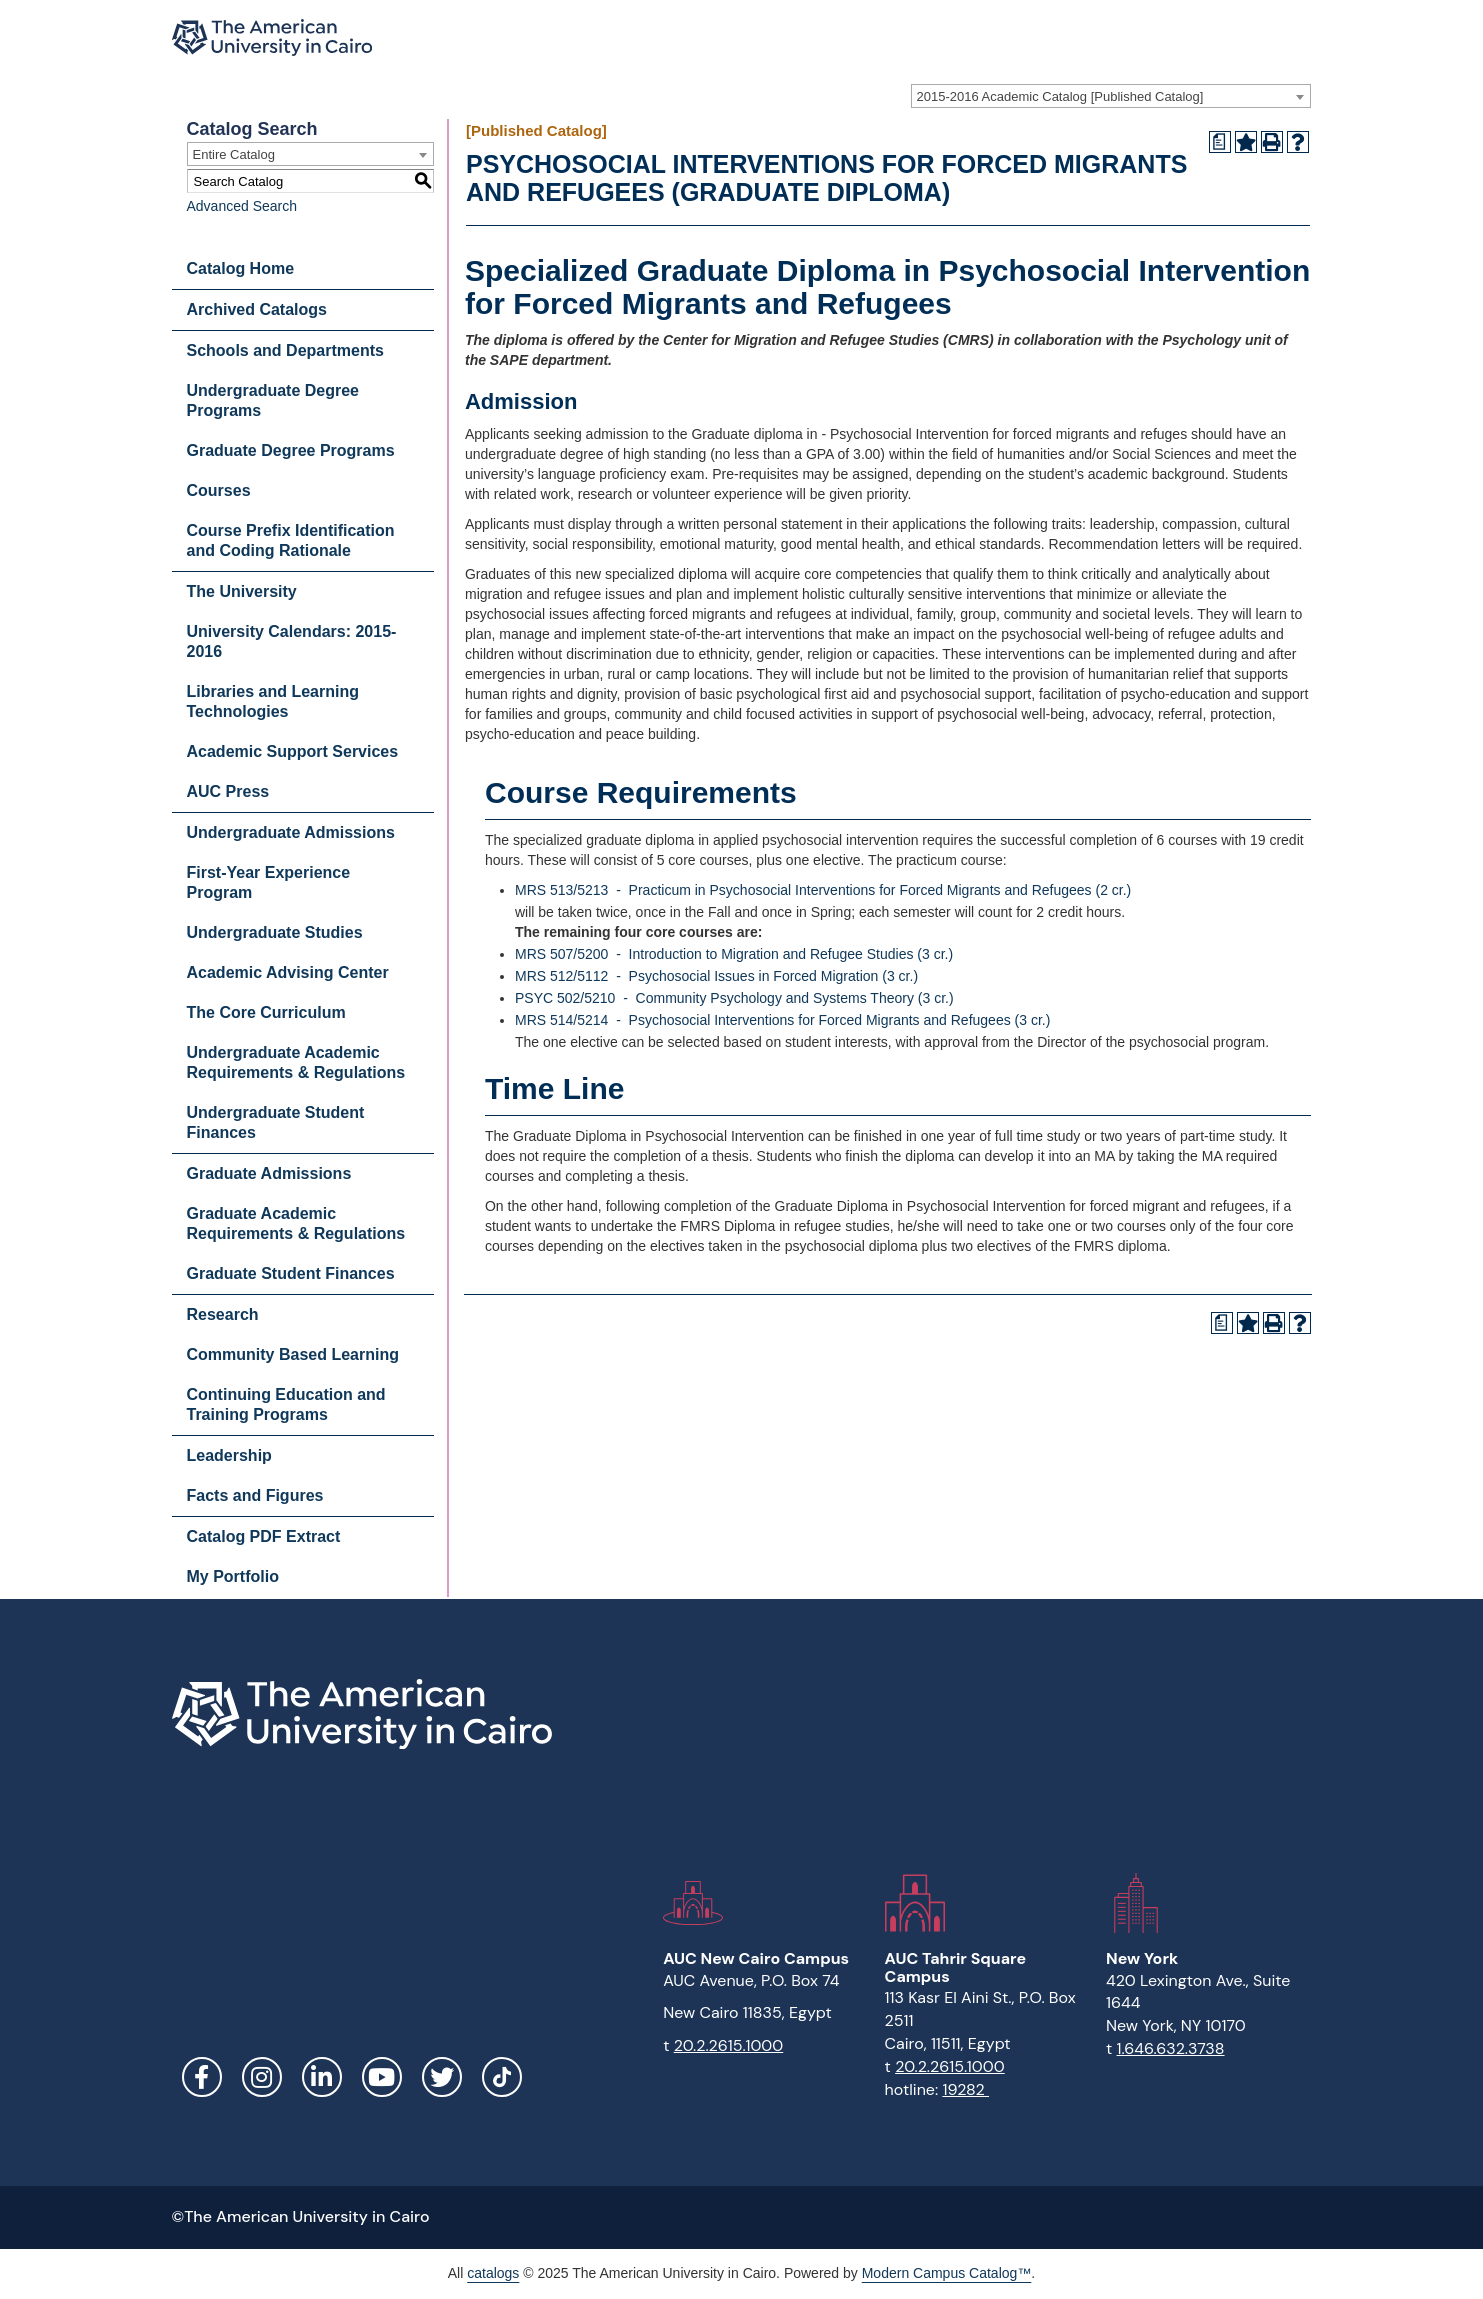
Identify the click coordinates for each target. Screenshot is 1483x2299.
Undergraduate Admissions (291, 832)
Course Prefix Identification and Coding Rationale (291, 540)
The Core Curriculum (266, 1012)
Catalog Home (241, 268)
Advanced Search (242, 206)
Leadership (229, 1455)
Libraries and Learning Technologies (273, 701)
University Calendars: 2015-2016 (292, 641)
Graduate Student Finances (291, 1273)
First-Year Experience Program (269, 882)
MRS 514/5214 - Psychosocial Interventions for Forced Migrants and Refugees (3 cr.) (782, 1020)
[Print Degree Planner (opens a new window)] (1220, 142)
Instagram (262, 2077)
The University (242, 591)
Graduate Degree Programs (291, 450)
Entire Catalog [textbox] (234, 154)
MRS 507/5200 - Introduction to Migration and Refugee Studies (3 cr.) (734, 954)
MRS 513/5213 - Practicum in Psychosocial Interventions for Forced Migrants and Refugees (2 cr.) (823, 890)
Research (223, 1314)
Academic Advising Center (288, 972)
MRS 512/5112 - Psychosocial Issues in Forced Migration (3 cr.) (716, 976)
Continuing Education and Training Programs (286, 1404)
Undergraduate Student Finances (276, 1122)
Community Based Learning (293, 1354)
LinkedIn (322, 2077)
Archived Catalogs (257, 309)
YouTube (382, 2077)
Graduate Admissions (269, 1173)
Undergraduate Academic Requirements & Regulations (296, 1062)
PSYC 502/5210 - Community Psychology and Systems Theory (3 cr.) (734, 998)
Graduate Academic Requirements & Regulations (296, 1223)
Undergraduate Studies (275, 932)
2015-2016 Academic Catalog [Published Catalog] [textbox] (1060, 96)
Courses (219, 490)
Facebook (202, 2077)
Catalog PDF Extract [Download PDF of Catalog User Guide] (264, 1536)
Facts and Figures (255, 1495)
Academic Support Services (293, 751)
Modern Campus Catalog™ (947, 2273)
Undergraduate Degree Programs (273, 400)
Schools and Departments (285, 350)
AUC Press (228, 791)
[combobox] (1111, 96)
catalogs (493, 2273)
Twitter (442, 2077)
